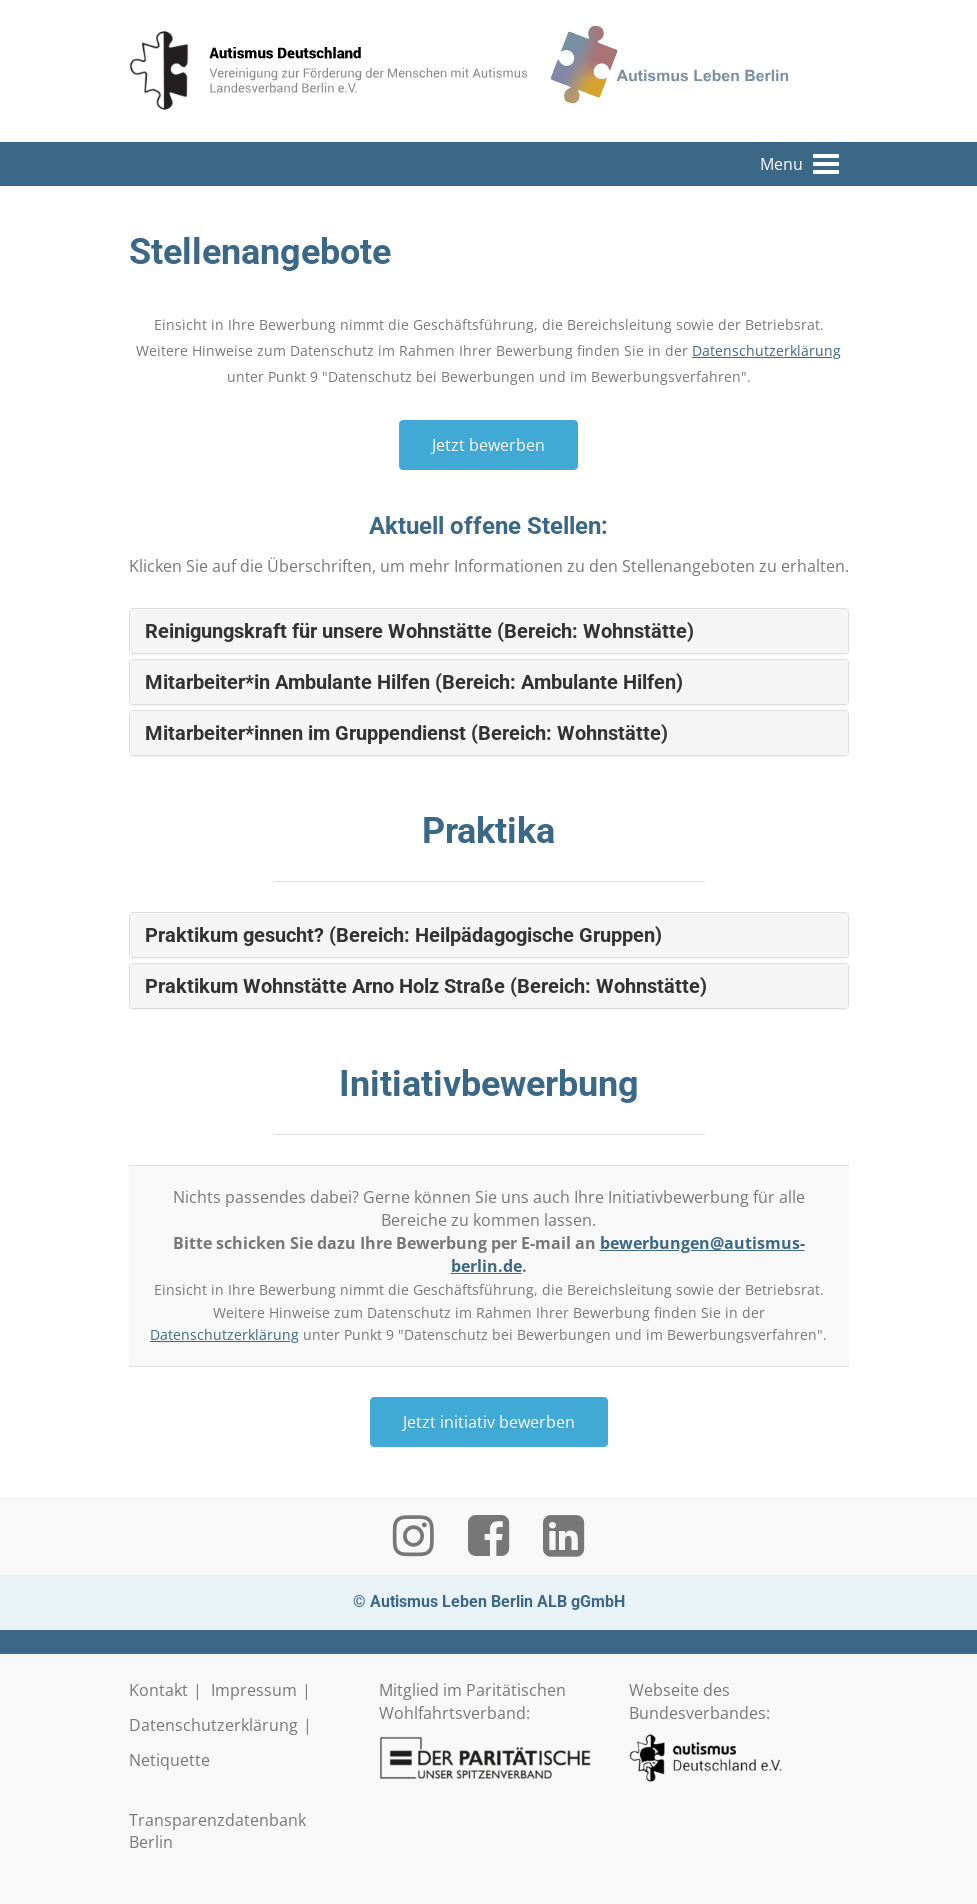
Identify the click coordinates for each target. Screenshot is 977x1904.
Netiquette (169, 1760)
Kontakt (158, 1690)
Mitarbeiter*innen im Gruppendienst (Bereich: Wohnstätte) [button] (406, 733)
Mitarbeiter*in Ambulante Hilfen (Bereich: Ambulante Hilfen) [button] (414, 682)
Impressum (254, 1690)
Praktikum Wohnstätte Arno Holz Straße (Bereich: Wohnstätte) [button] (426, 986)
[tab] (489, 631)
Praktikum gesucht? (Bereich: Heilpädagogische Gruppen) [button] (403, 935)
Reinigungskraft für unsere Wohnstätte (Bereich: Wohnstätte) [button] (419, 631)
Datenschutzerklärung (766, 350)
